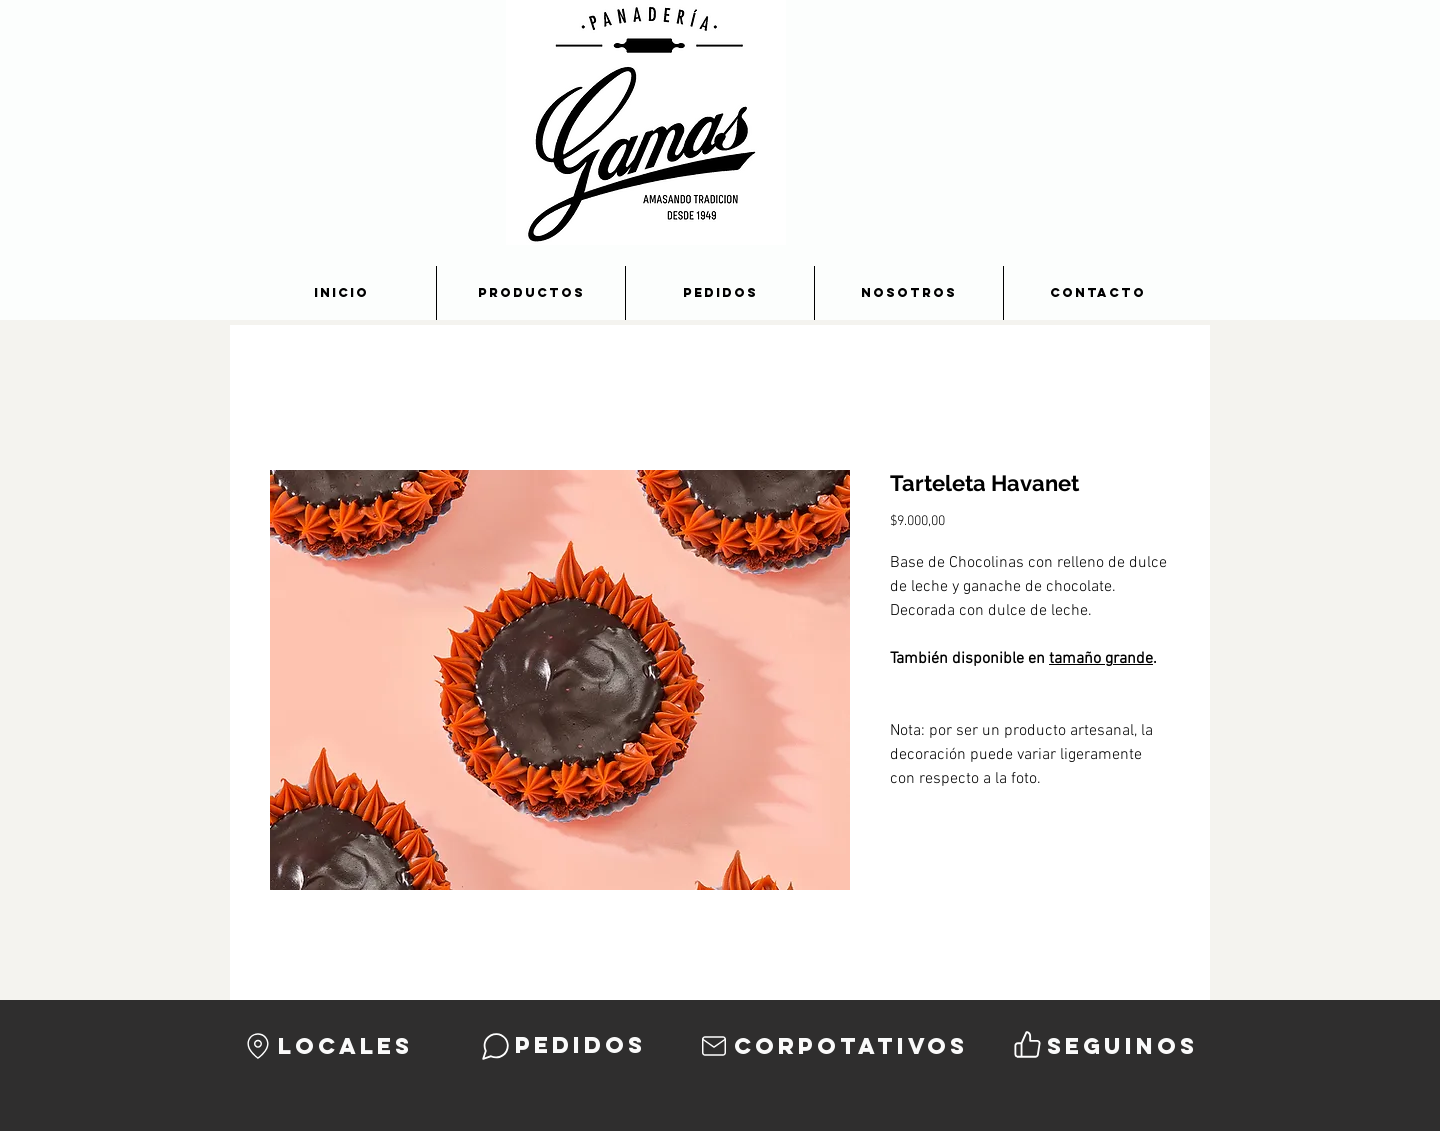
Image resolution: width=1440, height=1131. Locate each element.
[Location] (258, 1046)
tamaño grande (1101, 659)
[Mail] (714, 1046)
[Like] (1027, 1044)
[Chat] (495, 1046)
